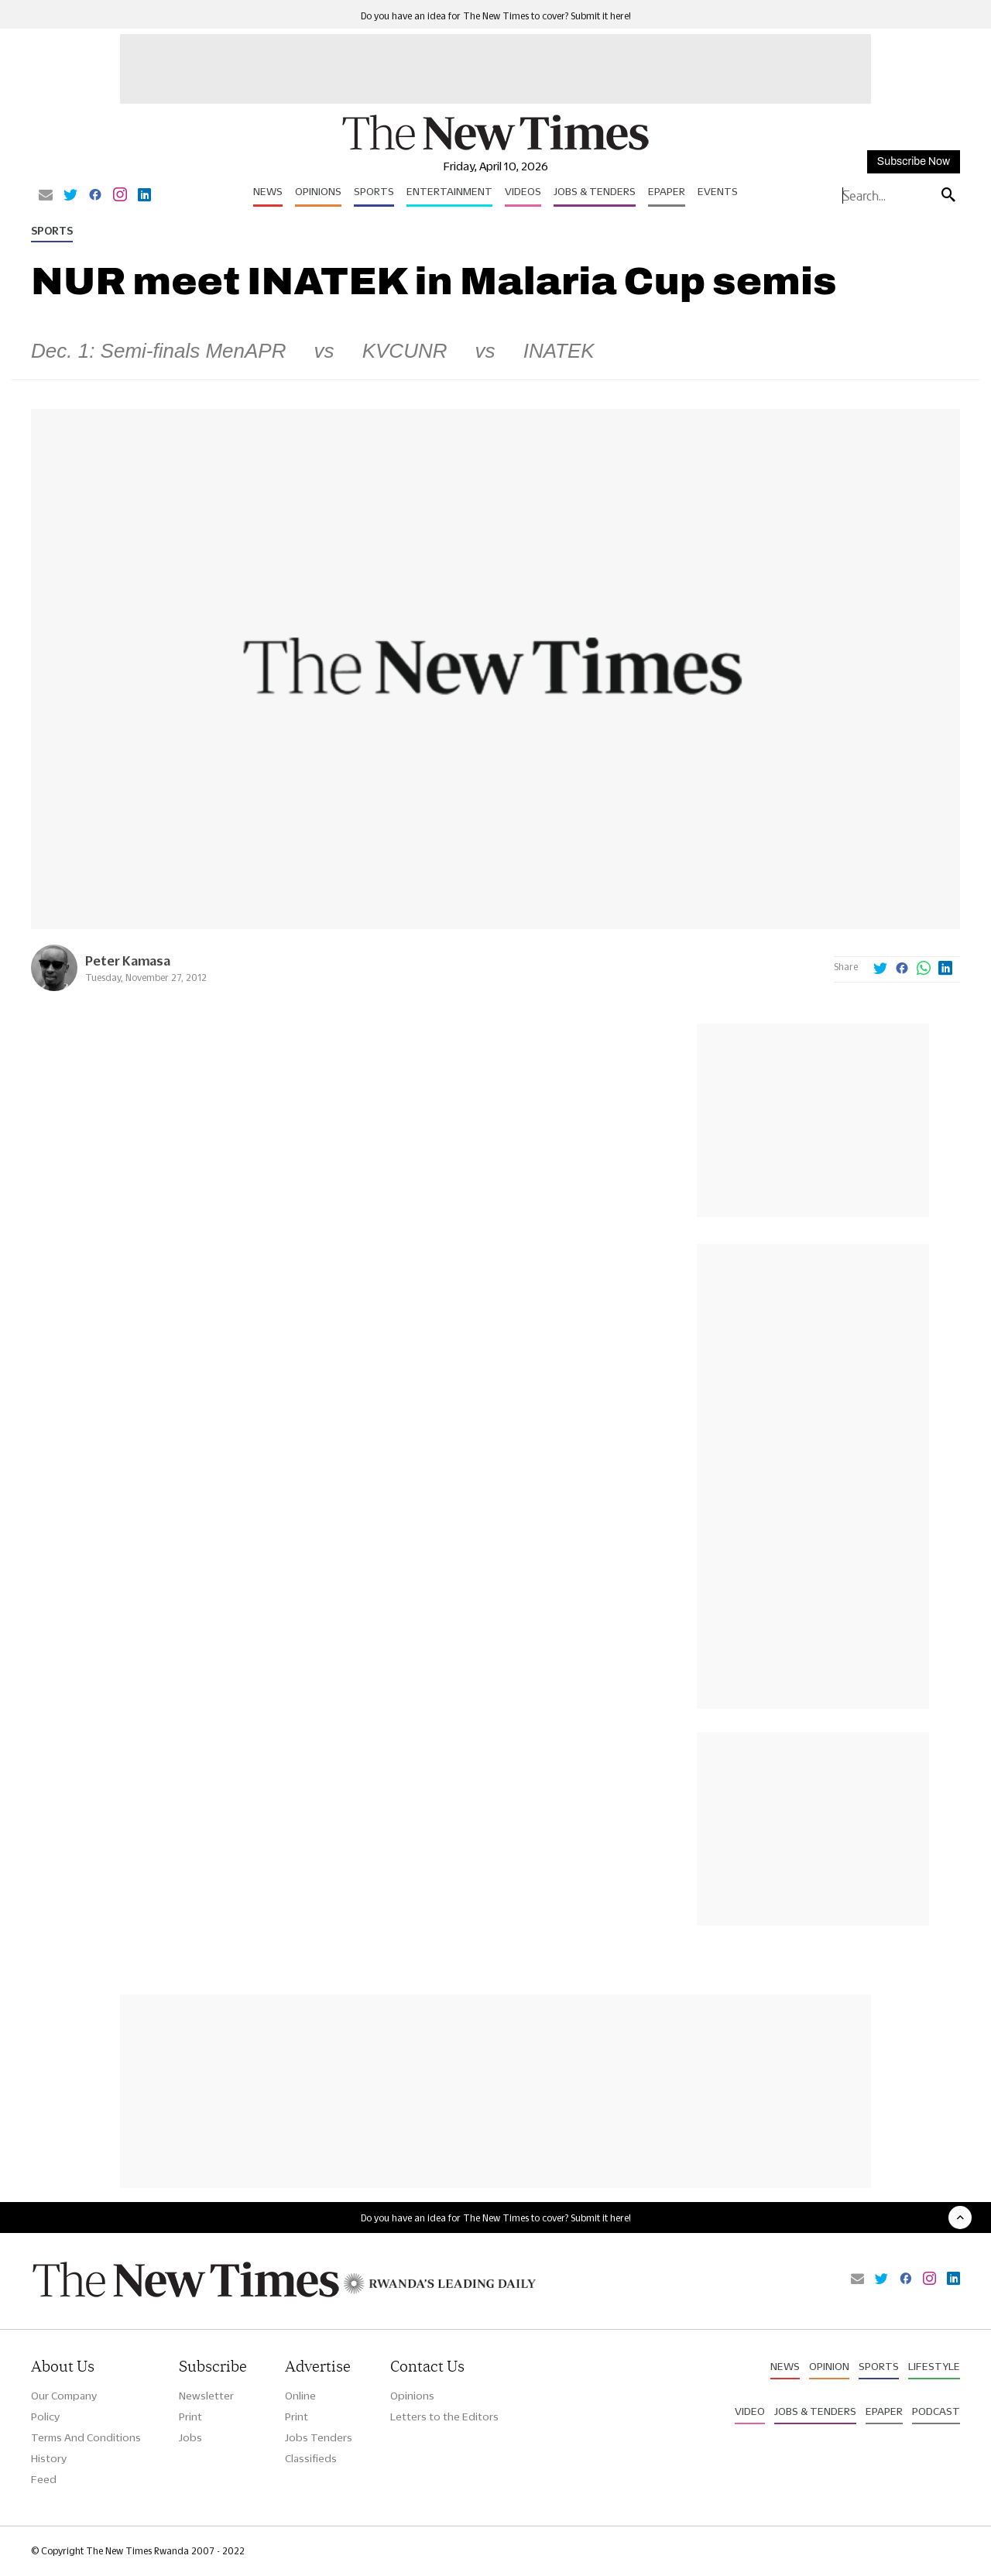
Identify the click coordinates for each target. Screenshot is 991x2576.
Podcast (936, 2411)
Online (300, 2395)
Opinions (318, 191)
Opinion (829, 2366)
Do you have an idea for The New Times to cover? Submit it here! (496, 16)
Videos (523, 191)
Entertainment (449, 191)
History (49, 2458)
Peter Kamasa (127, 960)
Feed (44, 2479)
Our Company (64, 2395)
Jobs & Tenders (595, 191)
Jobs (190, 2437)
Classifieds (311, 2458)
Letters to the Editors (444, 2416)
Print (190, 2416)
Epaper (666, 191)
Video (750, 2411)
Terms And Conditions (86, 2437)
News (268, 191)
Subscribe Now (913, 161)
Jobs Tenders (318, 2437)
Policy (45, 2416)
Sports (374, 191)
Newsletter (206, 2395)
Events (718, 191)
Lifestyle (934, 2366)
